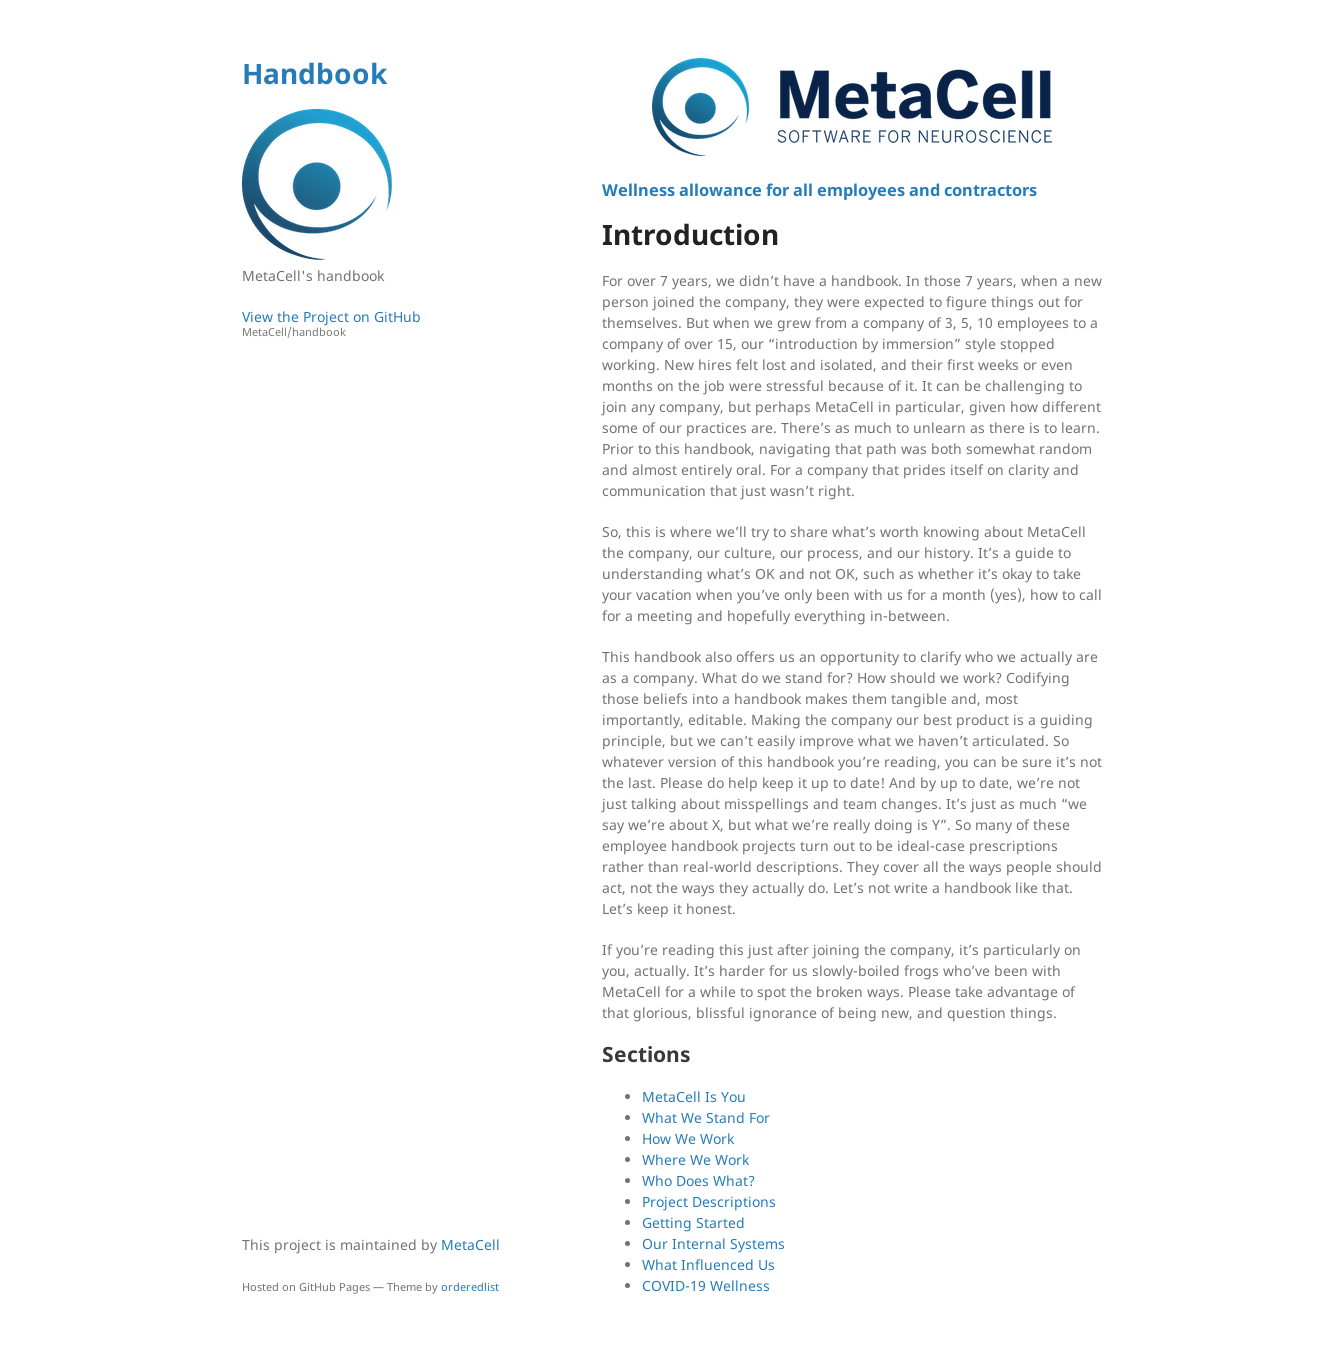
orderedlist (470, 1286)
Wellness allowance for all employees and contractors (819, 190)
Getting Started (693, 1222)
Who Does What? (698, 1180)
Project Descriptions (709, 1201)
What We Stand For (706, 1117)
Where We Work (695, 1159)
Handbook (314, 73)
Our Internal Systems (713, 1243)
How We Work (688, 1138)
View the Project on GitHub (377, 323)
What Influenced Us (708, 1264)
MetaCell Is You (694, 1096)
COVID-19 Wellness (706, 1285)
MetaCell (470, 1244)
